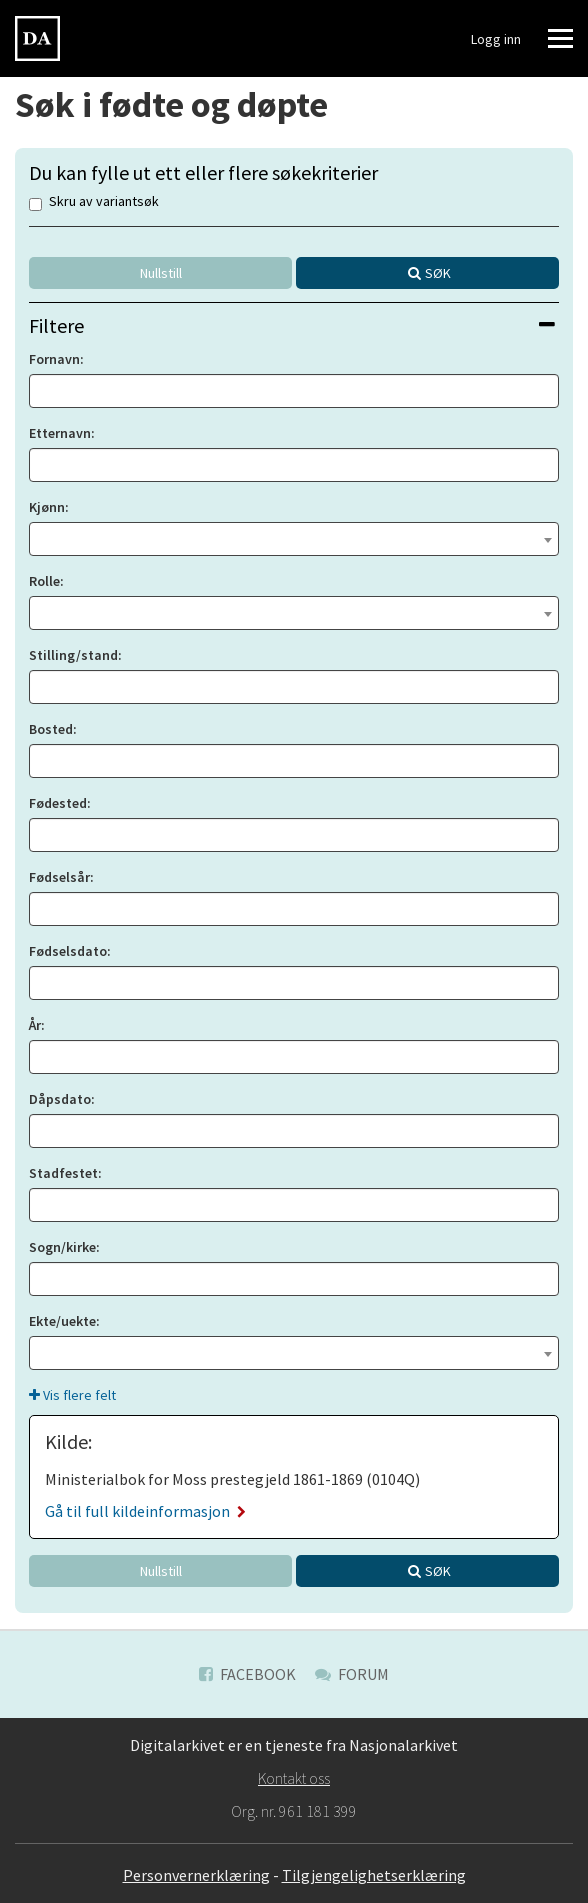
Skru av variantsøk (94, 202)
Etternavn (60, 433)
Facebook (247, 1674)
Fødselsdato (68, 951)
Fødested (58, 803)
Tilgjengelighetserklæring (374, 1875)
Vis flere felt (72, 1395)
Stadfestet (63, 1173)
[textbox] (294, 537)
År (35, 1025)
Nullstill (161, 273)
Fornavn (54, 359)
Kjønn (47, 507)
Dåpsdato (60, 1099)
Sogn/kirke (62, 1247)
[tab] (294, 325)
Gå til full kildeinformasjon (145, 1511)
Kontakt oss (294, 1778)
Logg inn (496, 39)
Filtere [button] (292, 325)
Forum (352, 1674)
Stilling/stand (73, 655)
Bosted (51, 729)
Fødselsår (59, 877)
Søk (438, 273)
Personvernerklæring (196, 1875)
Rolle (44, 581)
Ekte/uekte (62, 1321)
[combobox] (294, 539)
